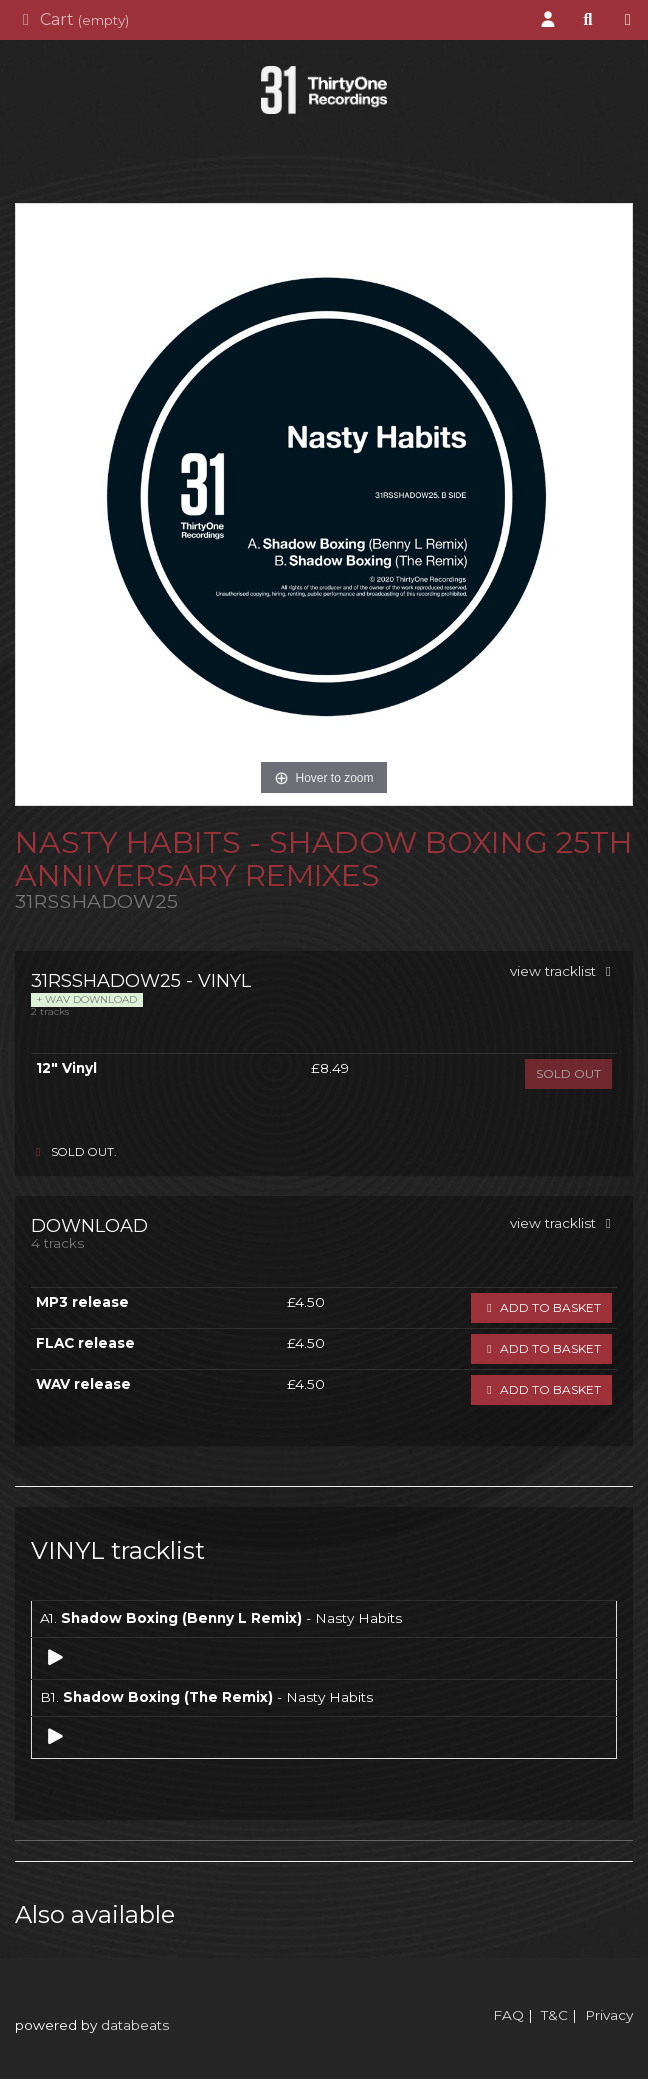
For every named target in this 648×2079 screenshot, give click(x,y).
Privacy (609, 2015)
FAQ (508, 2015)
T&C (554, 2015)
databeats (135, 2025)
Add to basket (541, 1307)
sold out (568, 1073)
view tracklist (563, 971)
